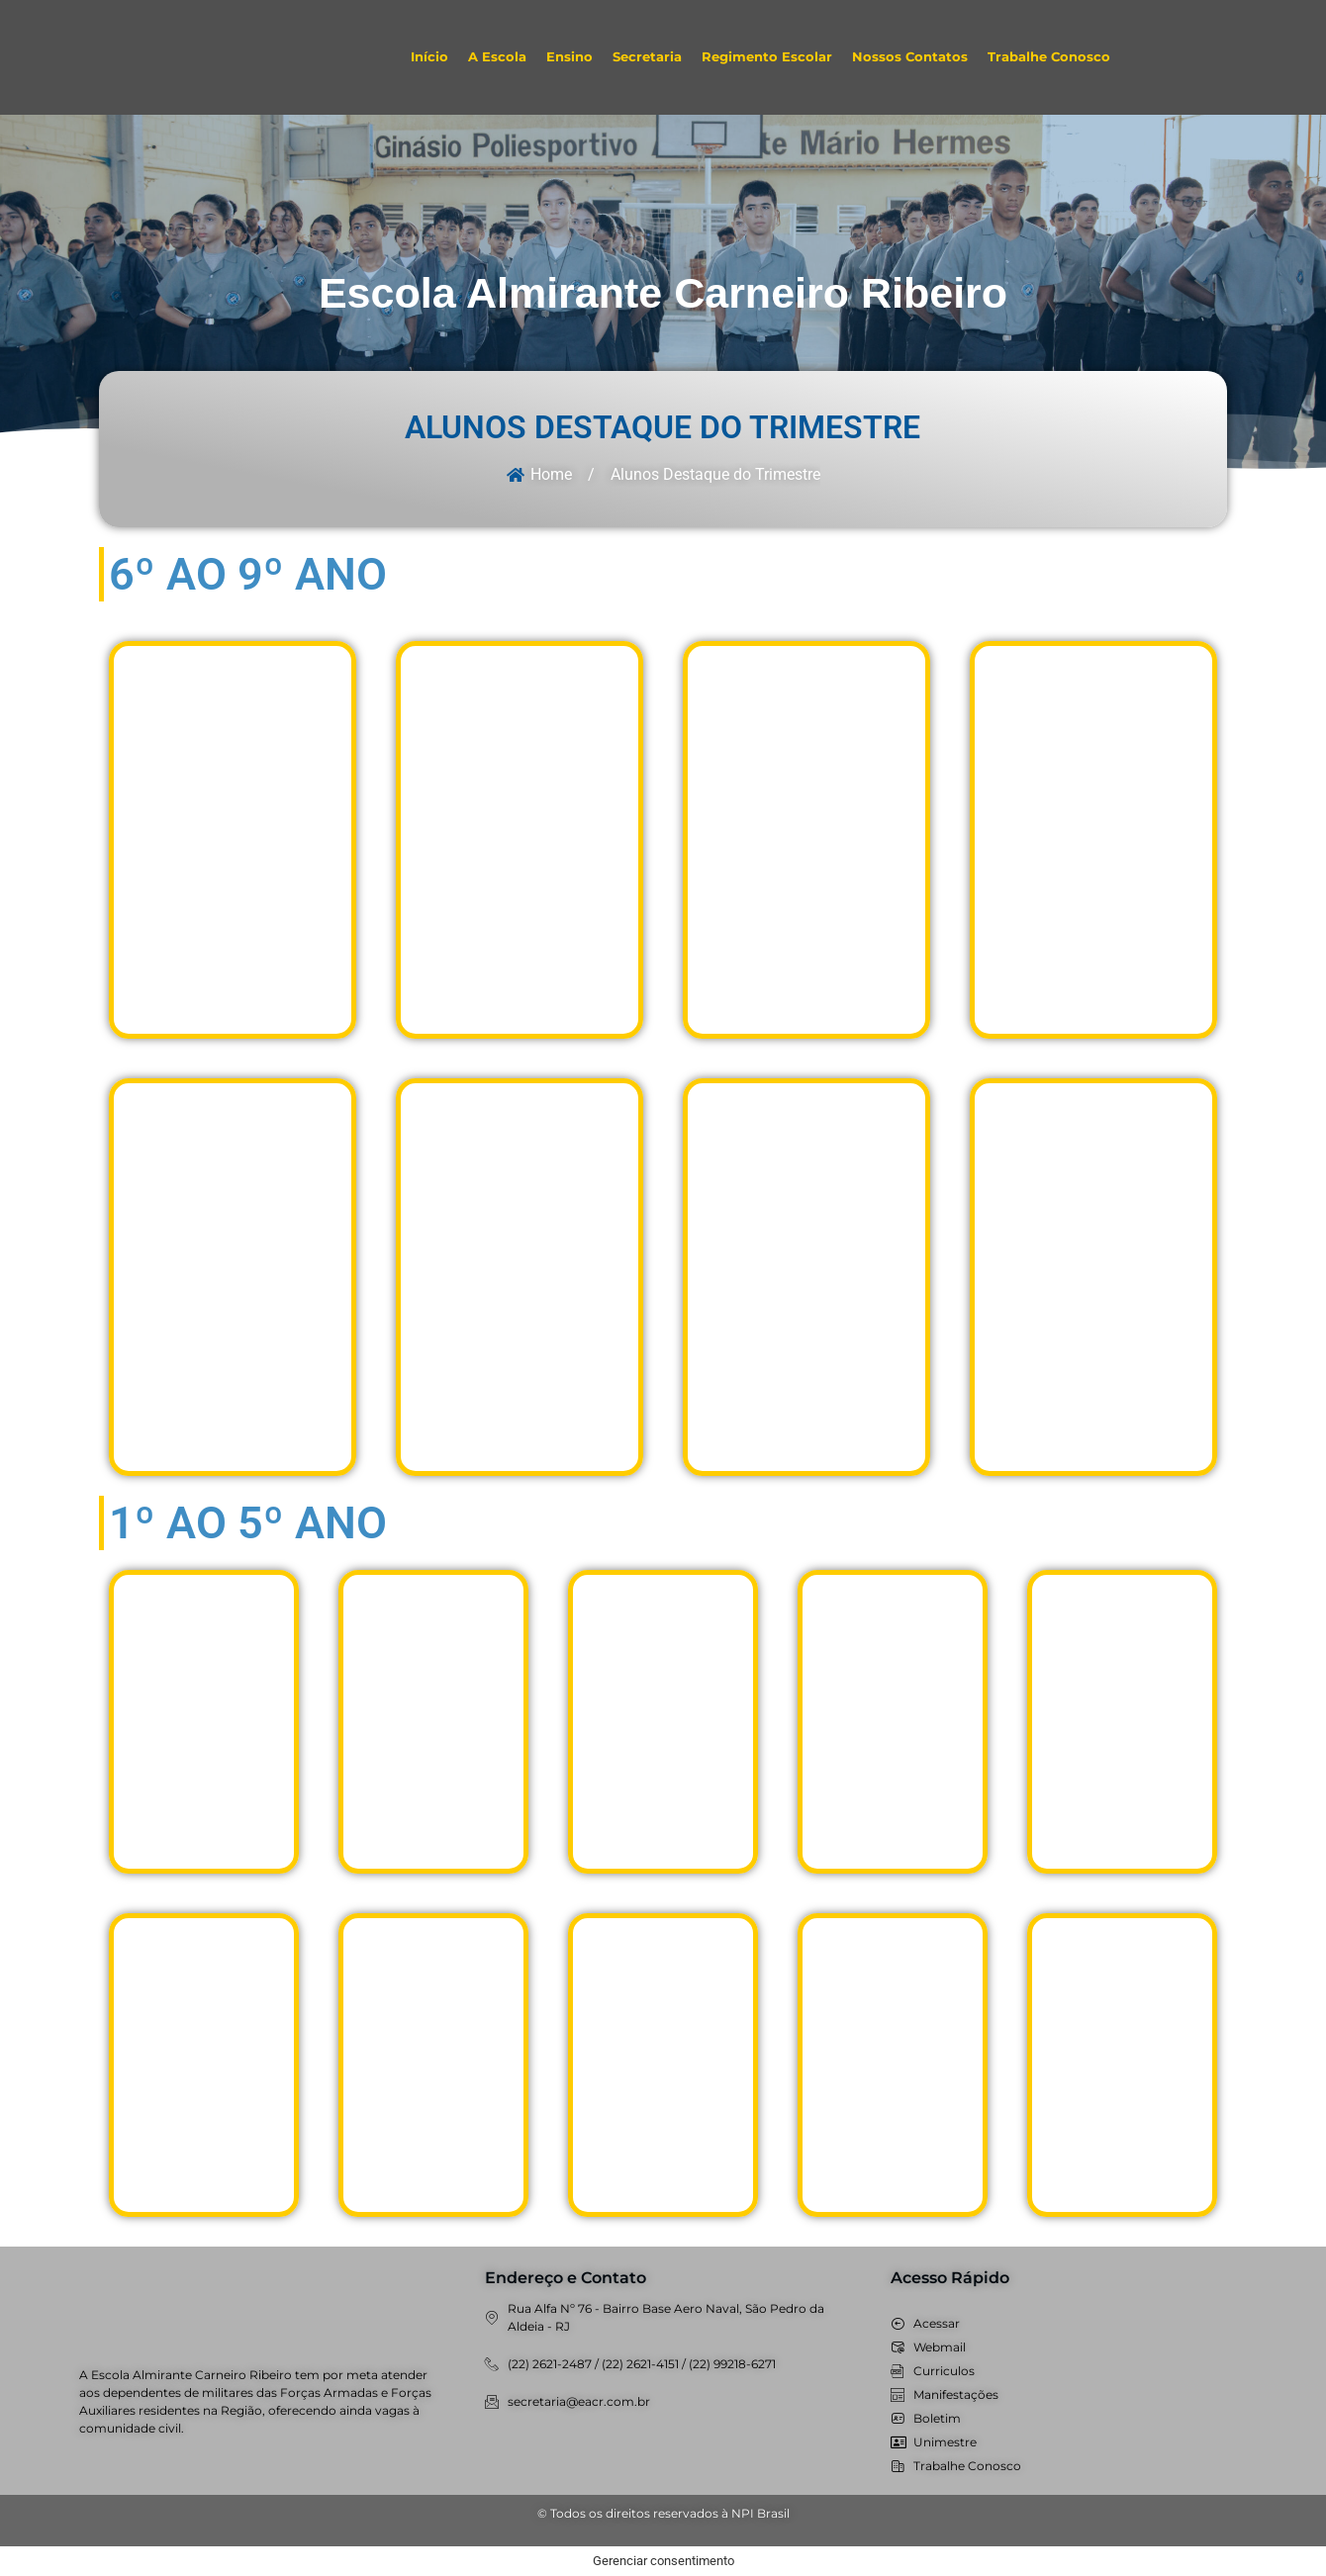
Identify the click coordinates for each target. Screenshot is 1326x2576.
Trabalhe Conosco (1049, 56)
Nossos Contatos (910, 56)
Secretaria (647, 56)
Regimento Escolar (767, 56)
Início (429, 56)
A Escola (497, 56)
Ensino (569, 56)
